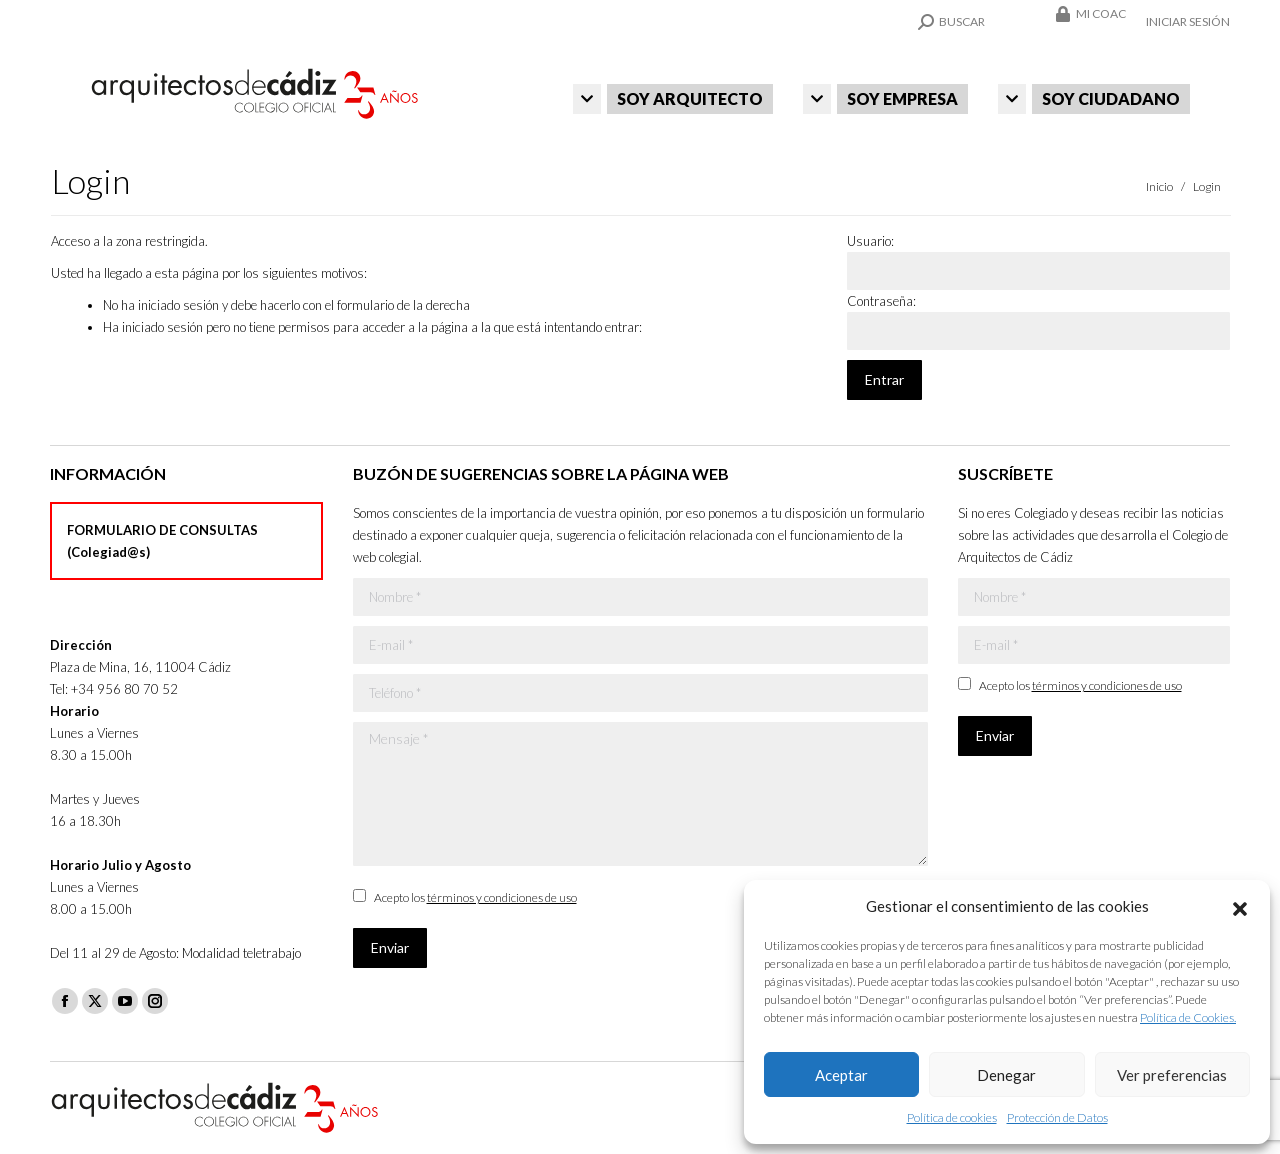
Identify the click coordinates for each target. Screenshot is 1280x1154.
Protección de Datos (1057, 1117)
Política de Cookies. (1188, 1017)
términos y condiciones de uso (502, 897)
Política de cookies (952, 1117)
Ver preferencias (1172, 1075)
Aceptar (841, 1075)
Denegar (1006, 1075)
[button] (1240, 906)
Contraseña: (881, 301)
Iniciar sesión (1188, 21)
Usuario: (870, 241)
